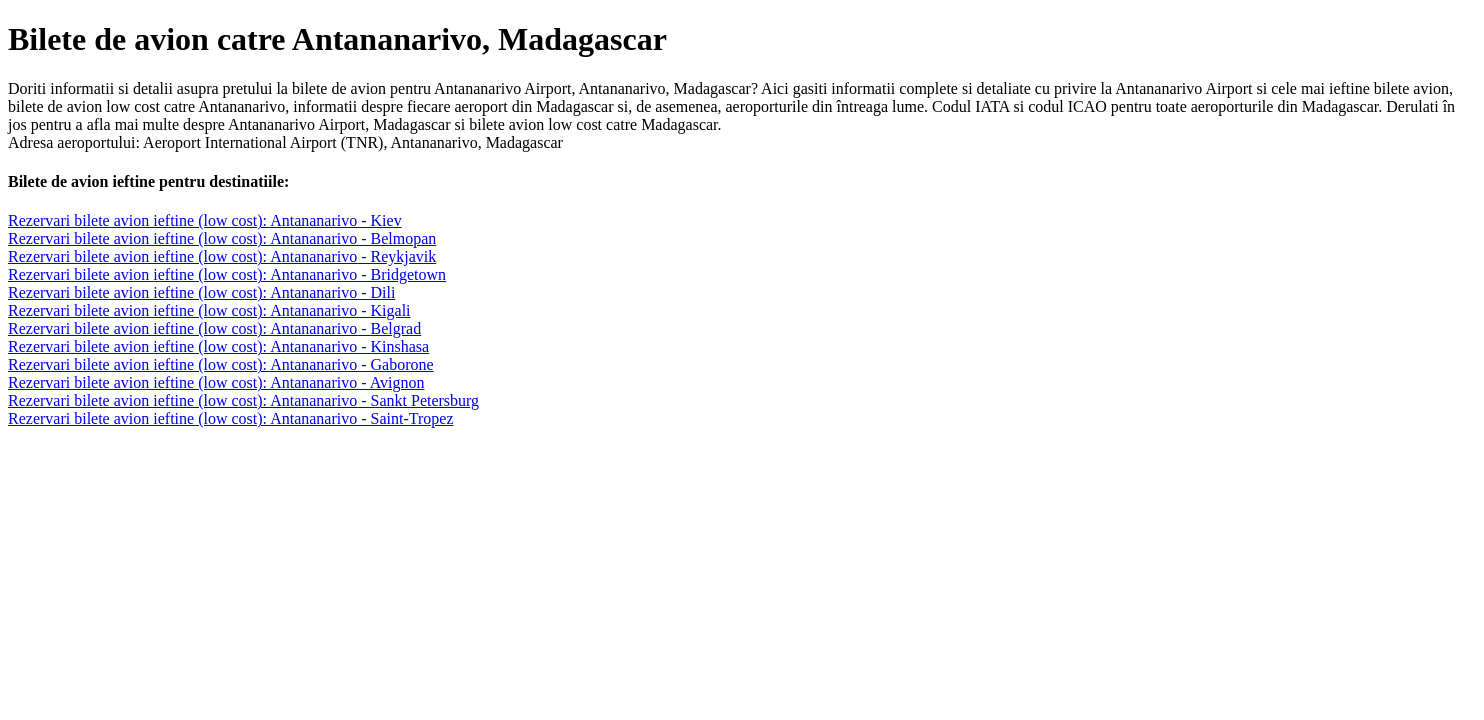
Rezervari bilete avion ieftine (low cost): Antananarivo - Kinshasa (218, 346)
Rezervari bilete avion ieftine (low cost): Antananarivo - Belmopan (222, 238)
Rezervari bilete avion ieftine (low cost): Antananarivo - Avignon (216, 382)
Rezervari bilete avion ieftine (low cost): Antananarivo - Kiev (205, 220)
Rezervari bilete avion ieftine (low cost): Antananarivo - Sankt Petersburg (243, 400)
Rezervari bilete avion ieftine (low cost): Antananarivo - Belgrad (214, 328)
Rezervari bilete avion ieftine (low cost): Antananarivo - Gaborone (221, 364)
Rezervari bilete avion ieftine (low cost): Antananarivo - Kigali (209, 310)
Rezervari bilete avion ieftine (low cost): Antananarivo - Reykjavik (222, 256)
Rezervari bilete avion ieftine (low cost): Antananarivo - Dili (201, 292)
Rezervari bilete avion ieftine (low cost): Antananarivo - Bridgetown (227, 274)
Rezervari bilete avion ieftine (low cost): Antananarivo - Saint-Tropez (231, 418)
